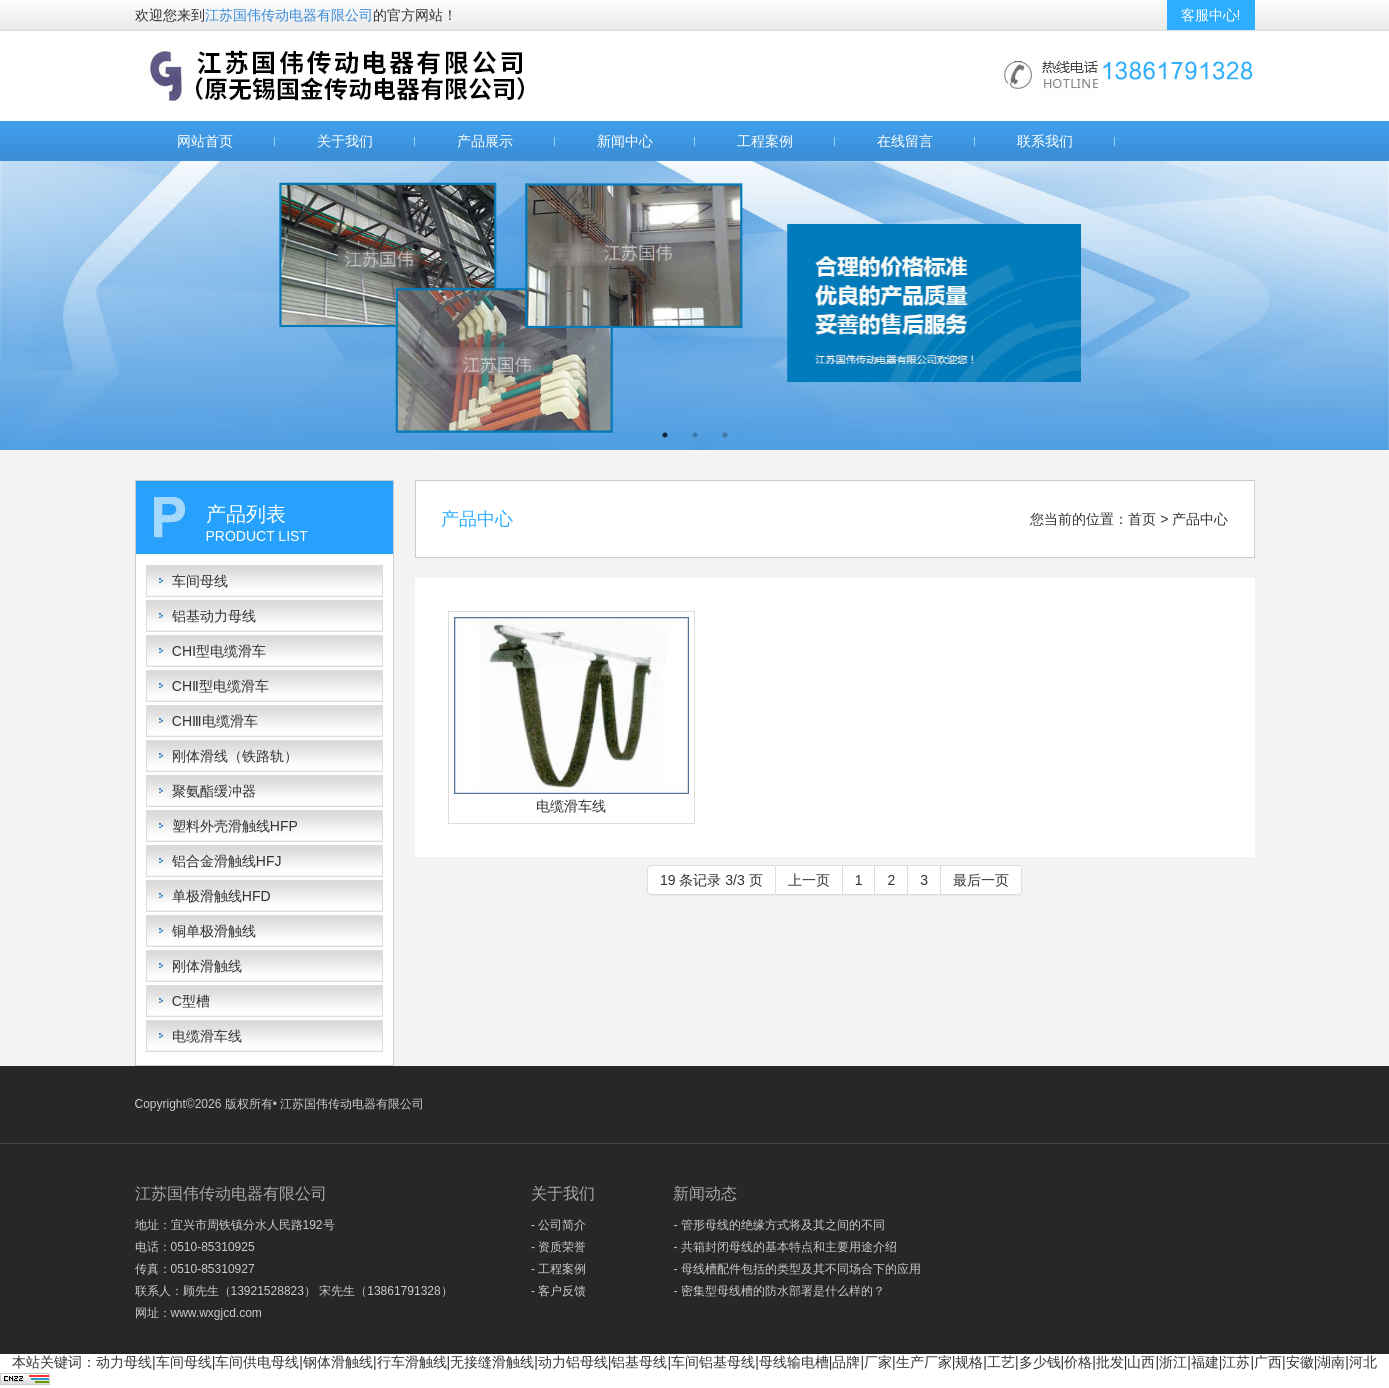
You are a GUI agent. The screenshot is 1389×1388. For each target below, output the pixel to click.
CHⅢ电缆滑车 (215, 721)
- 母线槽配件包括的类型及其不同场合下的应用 (796, 1269)
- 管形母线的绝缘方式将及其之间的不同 (778, 1225)
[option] (694, 305)
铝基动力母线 (214, 616)
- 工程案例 (558, 1269)
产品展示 (485, 141)
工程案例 (765, 141)
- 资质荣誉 (558, 1247)
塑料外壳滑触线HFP (235, 826)
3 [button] (725, 435)
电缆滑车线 (207, 1036)
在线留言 (905, 141)
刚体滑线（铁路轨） (235, 756)
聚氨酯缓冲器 (214, 791)
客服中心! (1211, 15)
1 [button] (665, 435)
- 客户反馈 (558, 1291)
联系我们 (1045, 141)
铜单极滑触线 (214, 931)
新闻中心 (625, 141)
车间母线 (200, 581)
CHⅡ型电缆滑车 (220, 686)
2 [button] (695, 435)
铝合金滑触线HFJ (227, 861)
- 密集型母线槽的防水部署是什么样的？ (778, 1291)
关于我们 (345, 141)
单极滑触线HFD (221, 896)
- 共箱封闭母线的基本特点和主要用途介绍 (784, 1247)
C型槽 (191, 1001)
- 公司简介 (558, 1225)
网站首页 (205, 141)
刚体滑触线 (207, 966)
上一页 (809, 880)
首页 (1142, 519)
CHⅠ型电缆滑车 (219, 651)
